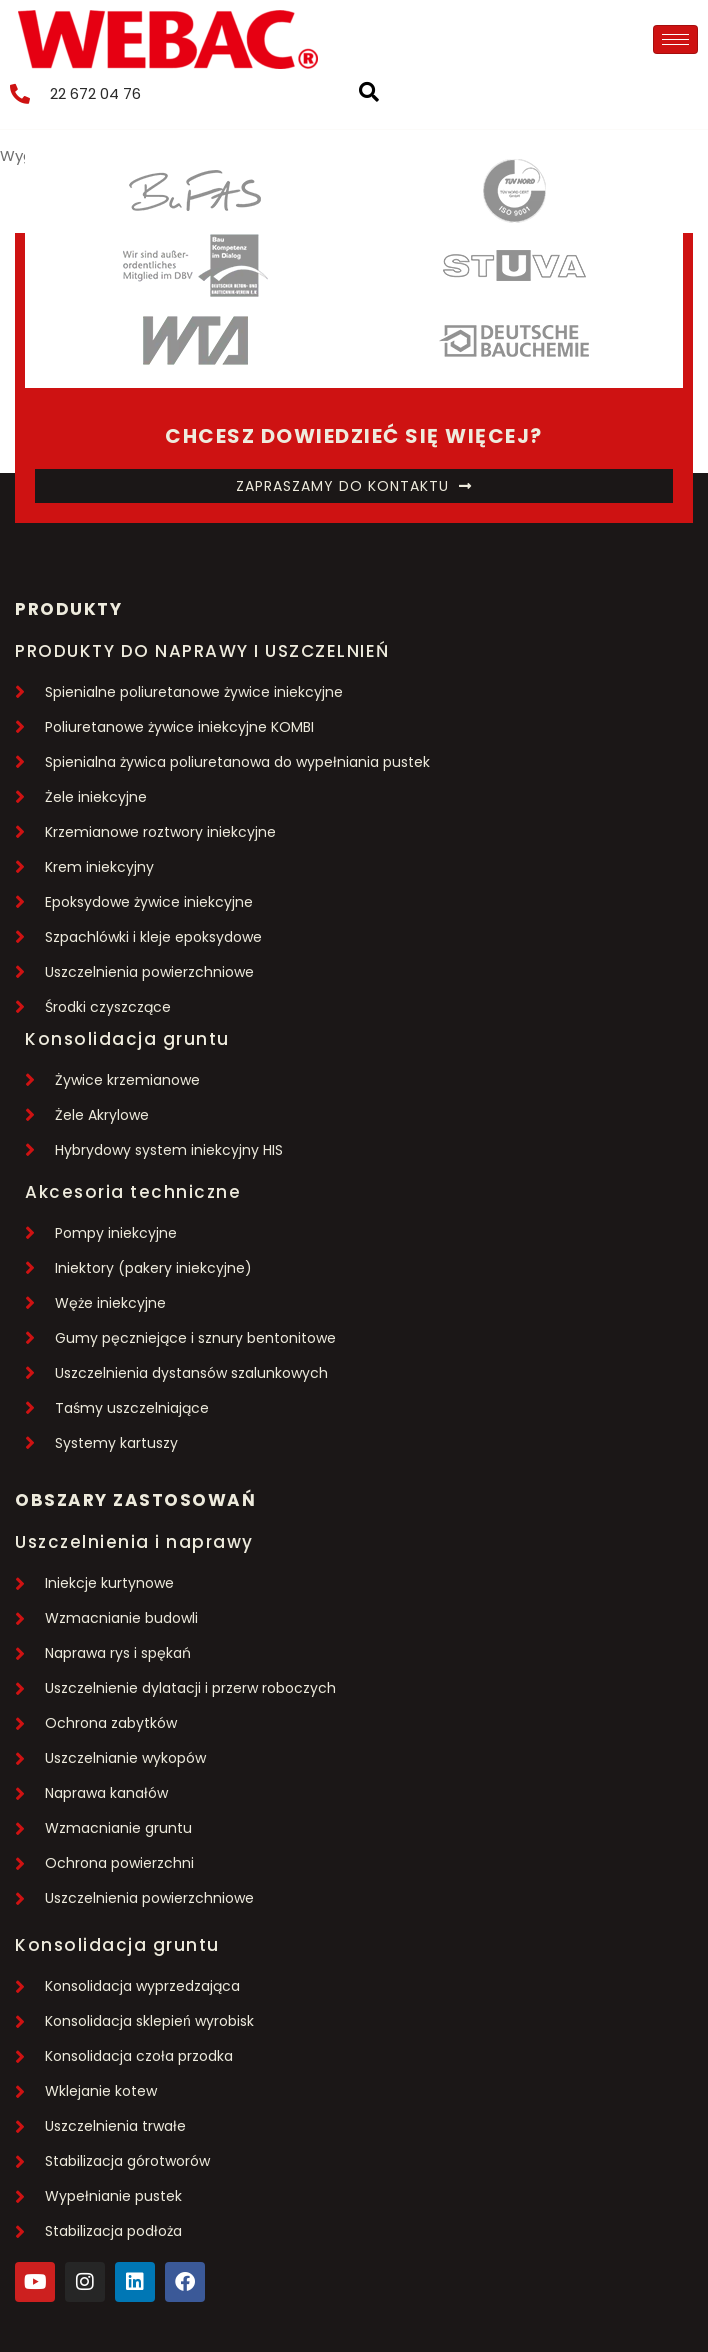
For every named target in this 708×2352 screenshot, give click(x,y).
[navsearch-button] (379, 94)
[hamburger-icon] (675, 39)
